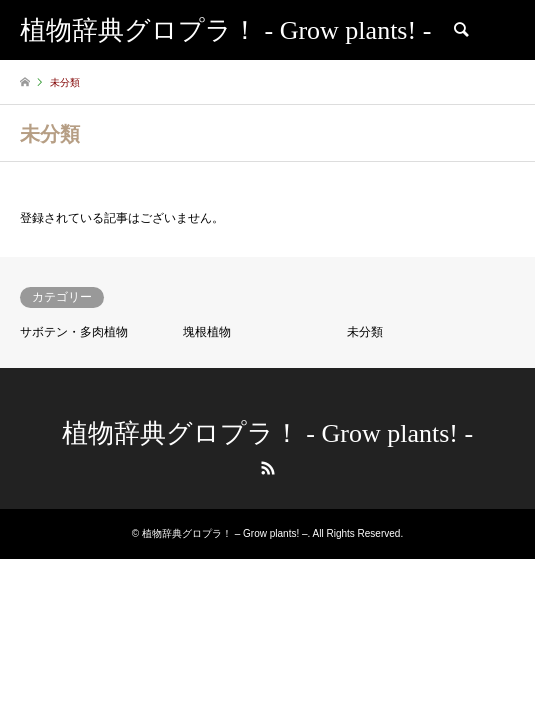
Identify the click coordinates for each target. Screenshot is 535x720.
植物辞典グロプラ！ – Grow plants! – (225, 533)
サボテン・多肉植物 (74, 332)
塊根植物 (207, 332)
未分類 (365, 332)
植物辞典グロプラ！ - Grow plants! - (267, 433)
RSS (268, 468)
